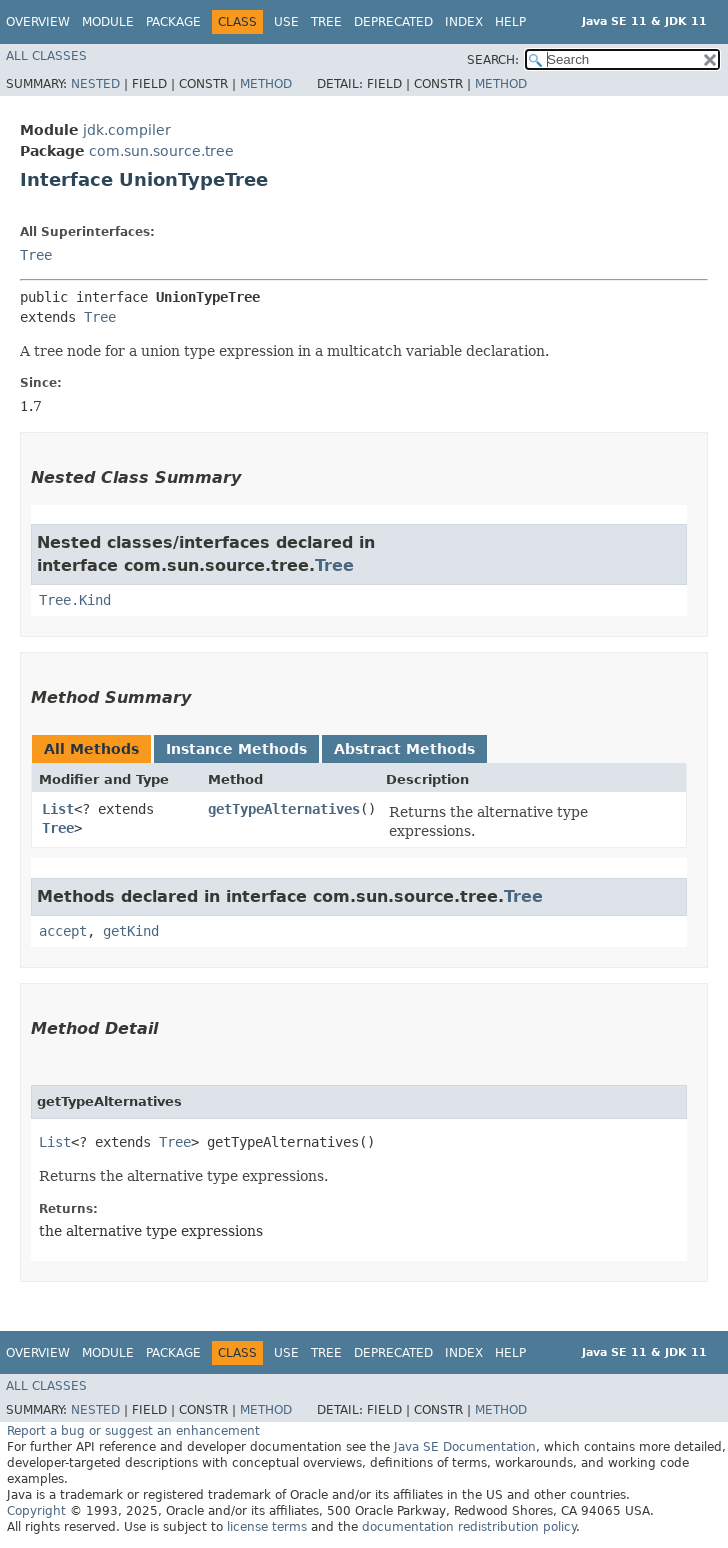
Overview (38, 22)
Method (266, 84)
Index (464, 22)
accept (63, 931)
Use (286, 22)
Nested (95, 84)
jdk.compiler (127, 130)
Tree (326, 22)
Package (173, 22)
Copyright (36, 1511)
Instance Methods (236, 749)
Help (510, 22)
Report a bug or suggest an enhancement (133, 1431)
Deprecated (393, 22)
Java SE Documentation (465, 1447)
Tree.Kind (75, 600)
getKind (131, 931)
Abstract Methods (404, 749)
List (58, 809)
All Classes (46, 56)
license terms (267, 1527)
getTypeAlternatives (284, 809)
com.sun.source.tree (161, 151)
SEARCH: (493, 60)
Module (108, 22)
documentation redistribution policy (469, 1527)
